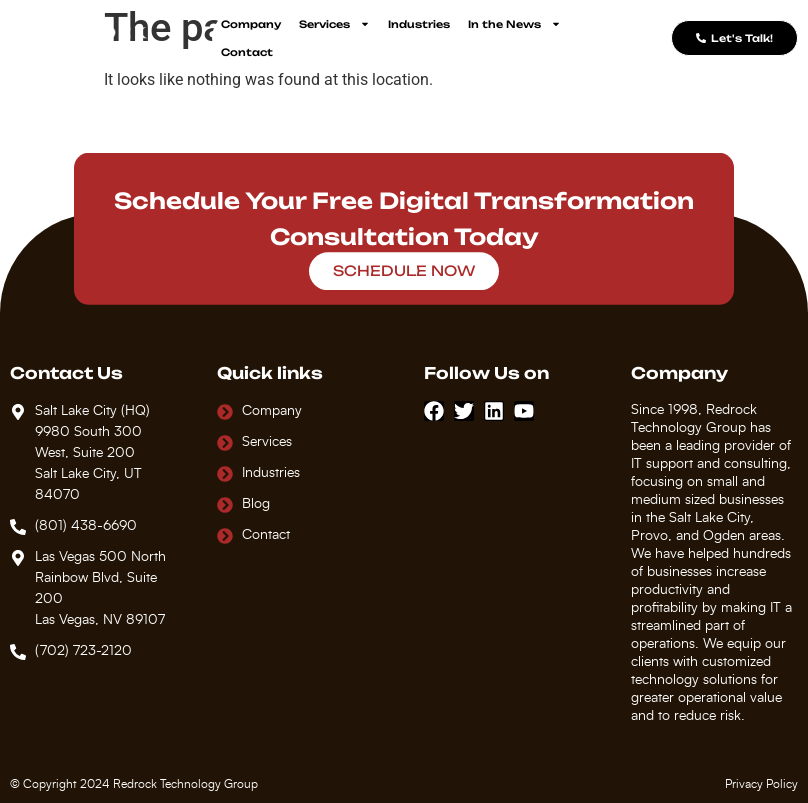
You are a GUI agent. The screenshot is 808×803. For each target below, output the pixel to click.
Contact (247, 52)
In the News (514, 24)
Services (334, 24)
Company (251, 24)
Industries (419, 24)
